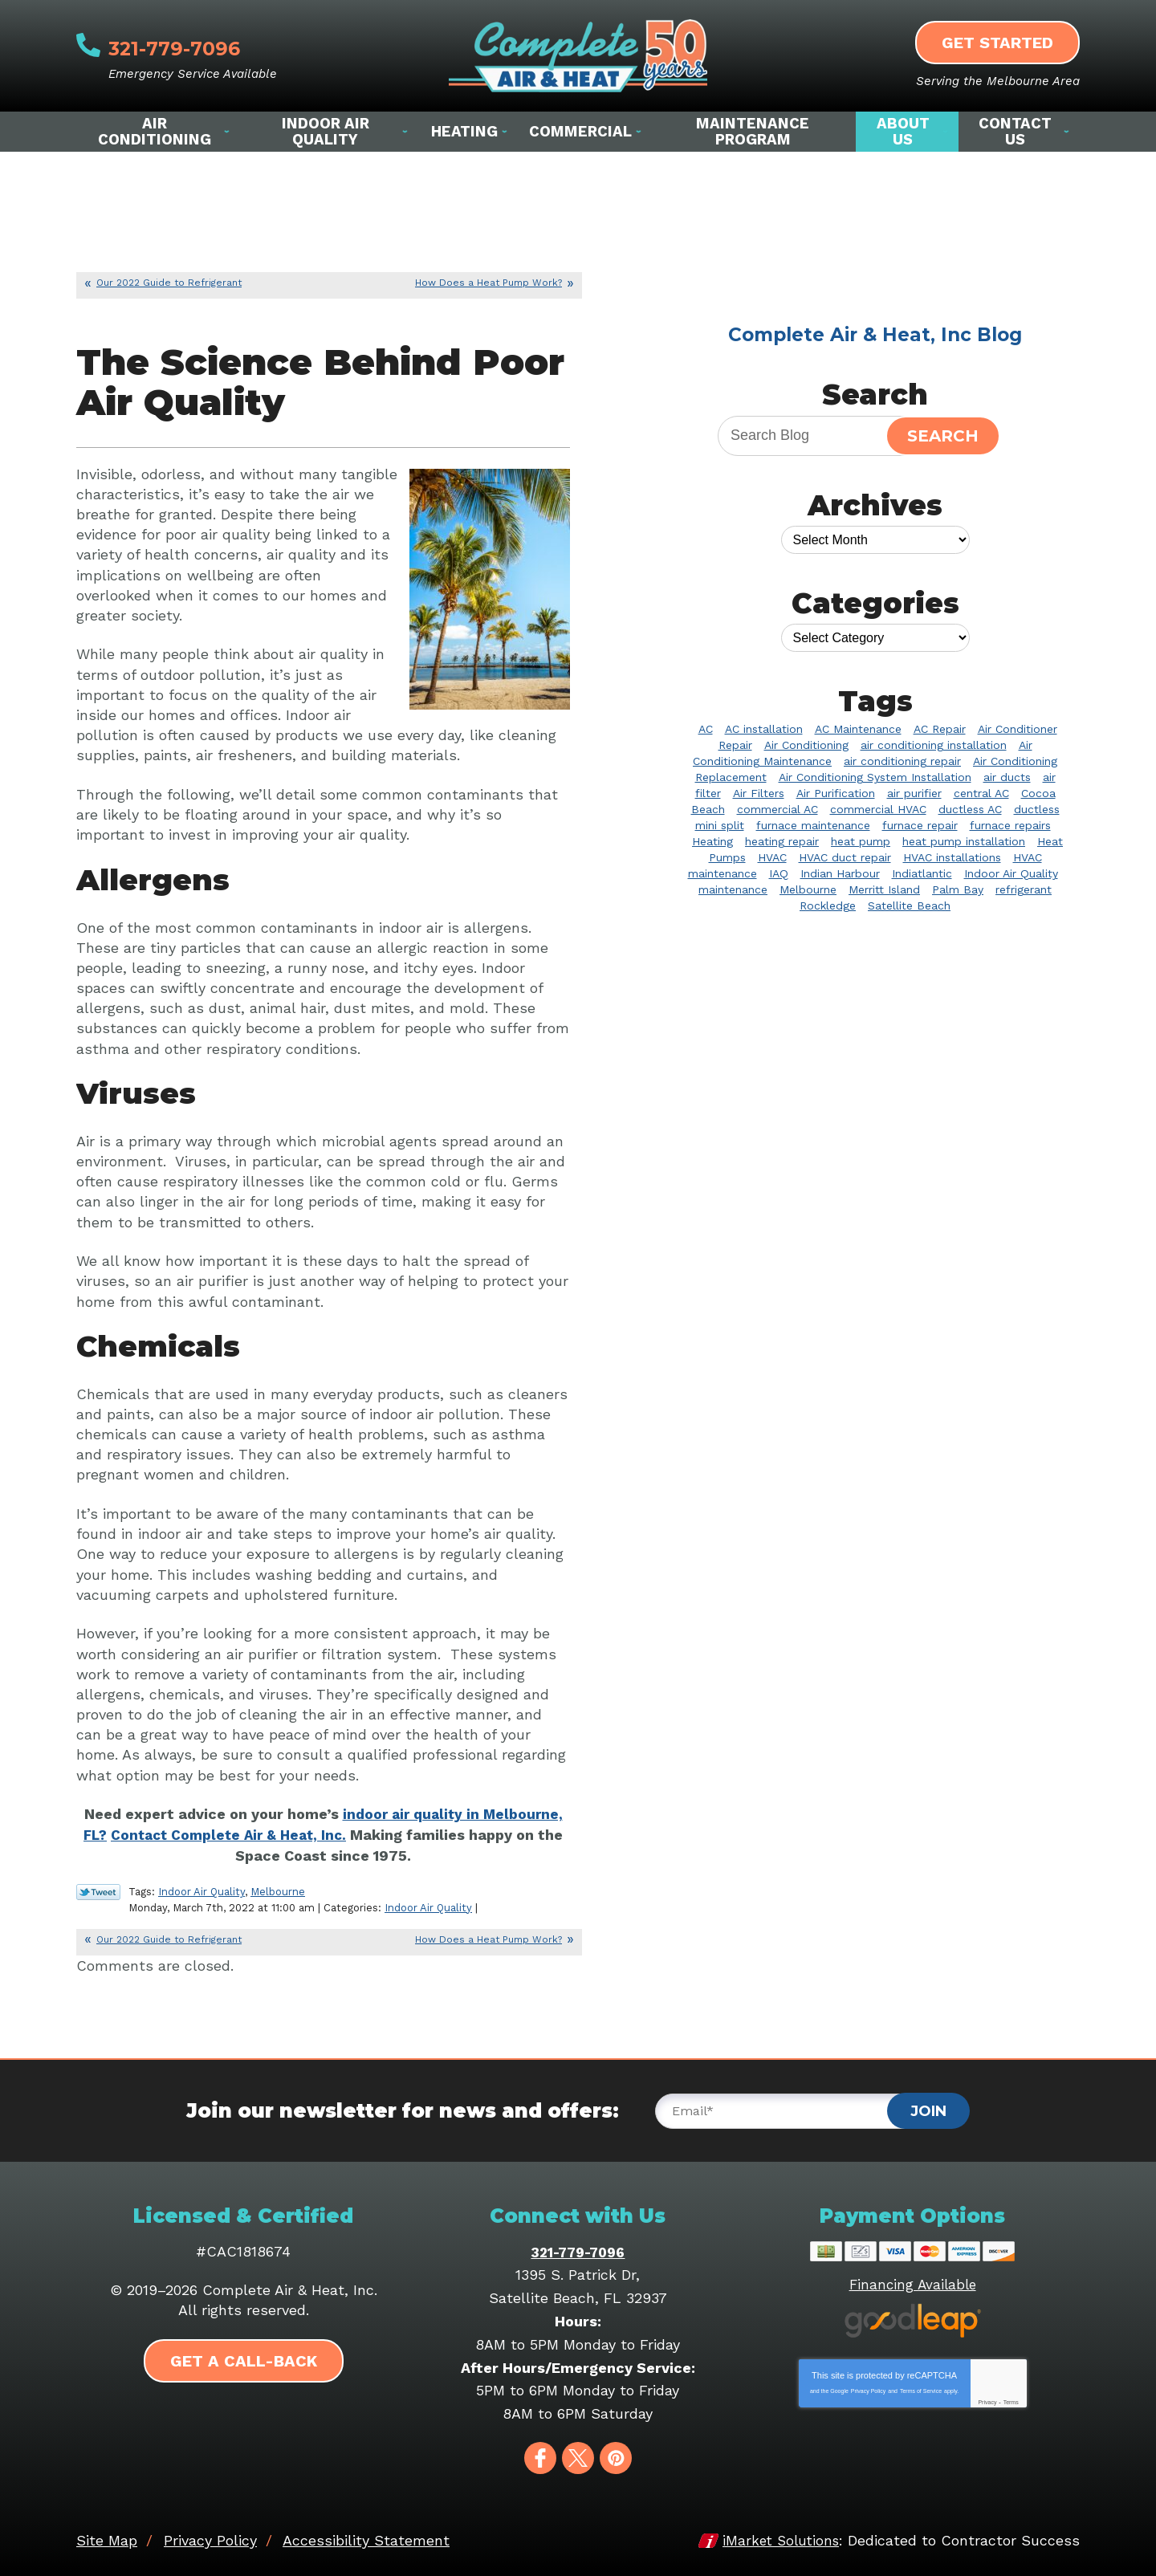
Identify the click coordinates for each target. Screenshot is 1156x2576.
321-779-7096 (205, 45)
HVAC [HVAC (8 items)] (772, 857)
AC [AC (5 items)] (705, 728)
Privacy (987, 2399)
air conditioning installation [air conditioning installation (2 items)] (934, 745)
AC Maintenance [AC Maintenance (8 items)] (858, 728)
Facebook (540, 2456)
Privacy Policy (868, 2388)
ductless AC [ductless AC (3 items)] (970, 809)
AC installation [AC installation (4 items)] (764, 728)
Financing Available (913, 2281)
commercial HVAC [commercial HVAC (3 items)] (878, 809)
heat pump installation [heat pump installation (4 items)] (963, 841)
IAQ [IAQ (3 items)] (778, 873)
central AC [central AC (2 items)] (981, 793)
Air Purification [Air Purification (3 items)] (835, 793)
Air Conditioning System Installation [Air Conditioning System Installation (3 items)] (875, 777)
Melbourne (277, 1890)
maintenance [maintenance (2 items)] (732, 889)
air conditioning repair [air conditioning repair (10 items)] (902, 761)
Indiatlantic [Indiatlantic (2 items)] (922, 873)
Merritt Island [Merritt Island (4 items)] (884, 889)
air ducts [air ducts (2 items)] (1007, 777)
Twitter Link (98, 1891)
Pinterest (616, 2456)
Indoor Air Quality (201, 1890)
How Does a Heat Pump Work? (488, 282)
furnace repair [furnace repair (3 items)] (920, 825)
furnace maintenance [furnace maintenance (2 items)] (813, 825)
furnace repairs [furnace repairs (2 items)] (1010, 825)
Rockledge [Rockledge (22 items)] (828, 905)
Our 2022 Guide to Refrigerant (169, 282)
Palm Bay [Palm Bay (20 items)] (957, 889)
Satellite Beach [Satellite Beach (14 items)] (909, 905)
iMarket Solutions (778, 2537)
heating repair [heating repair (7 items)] (782, 841)
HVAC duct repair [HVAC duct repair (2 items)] (845, 857)
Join (928, 2109)
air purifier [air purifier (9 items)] (914, 793)
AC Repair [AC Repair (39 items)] (940, 728)
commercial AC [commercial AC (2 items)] (777, 809)
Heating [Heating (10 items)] (712, 841)
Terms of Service (921, 2388)
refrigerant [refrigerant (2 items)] (1023, 889)
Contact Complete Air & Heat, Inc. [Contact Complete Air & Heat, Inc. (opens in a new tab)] (229, 1833)
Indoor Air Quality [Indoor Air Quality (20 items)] (1011, 873)
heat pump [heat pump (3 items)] (860, 841)
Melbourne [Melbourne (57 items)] (807, 889)
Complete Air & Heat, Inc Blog (875, 335)
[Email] (788, 2108)
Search (943, 436)
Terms (1011, 2399)
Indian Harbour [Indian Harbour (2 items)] (840, 873)
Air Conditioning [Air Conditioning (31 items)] (806, 745)
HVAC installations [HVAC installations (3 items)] (952, 857)
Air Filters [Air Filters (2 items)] (758, 793)
